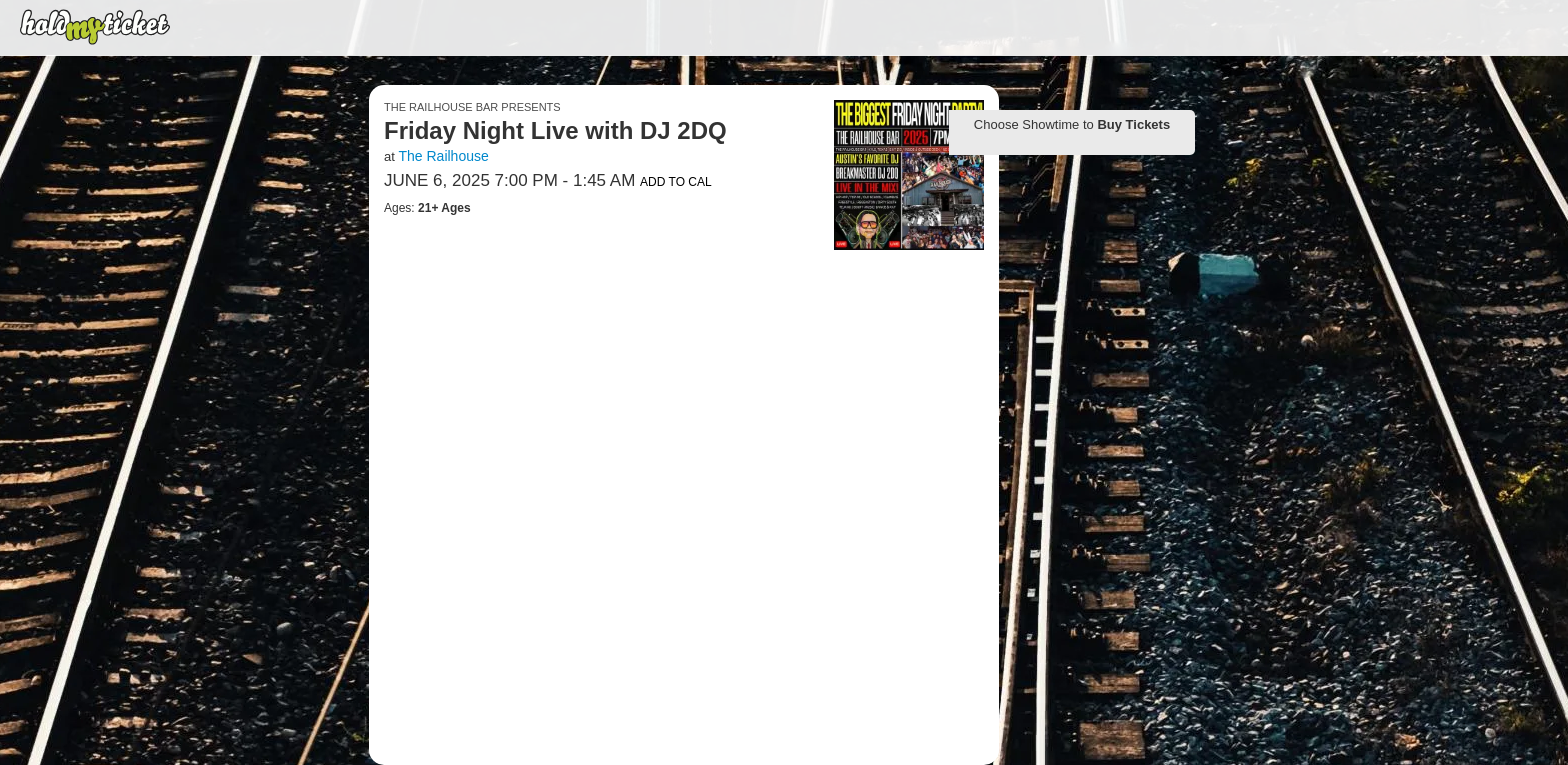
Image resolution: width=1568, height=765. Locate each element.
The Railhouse (443, 156)
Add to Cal (676, 182)
